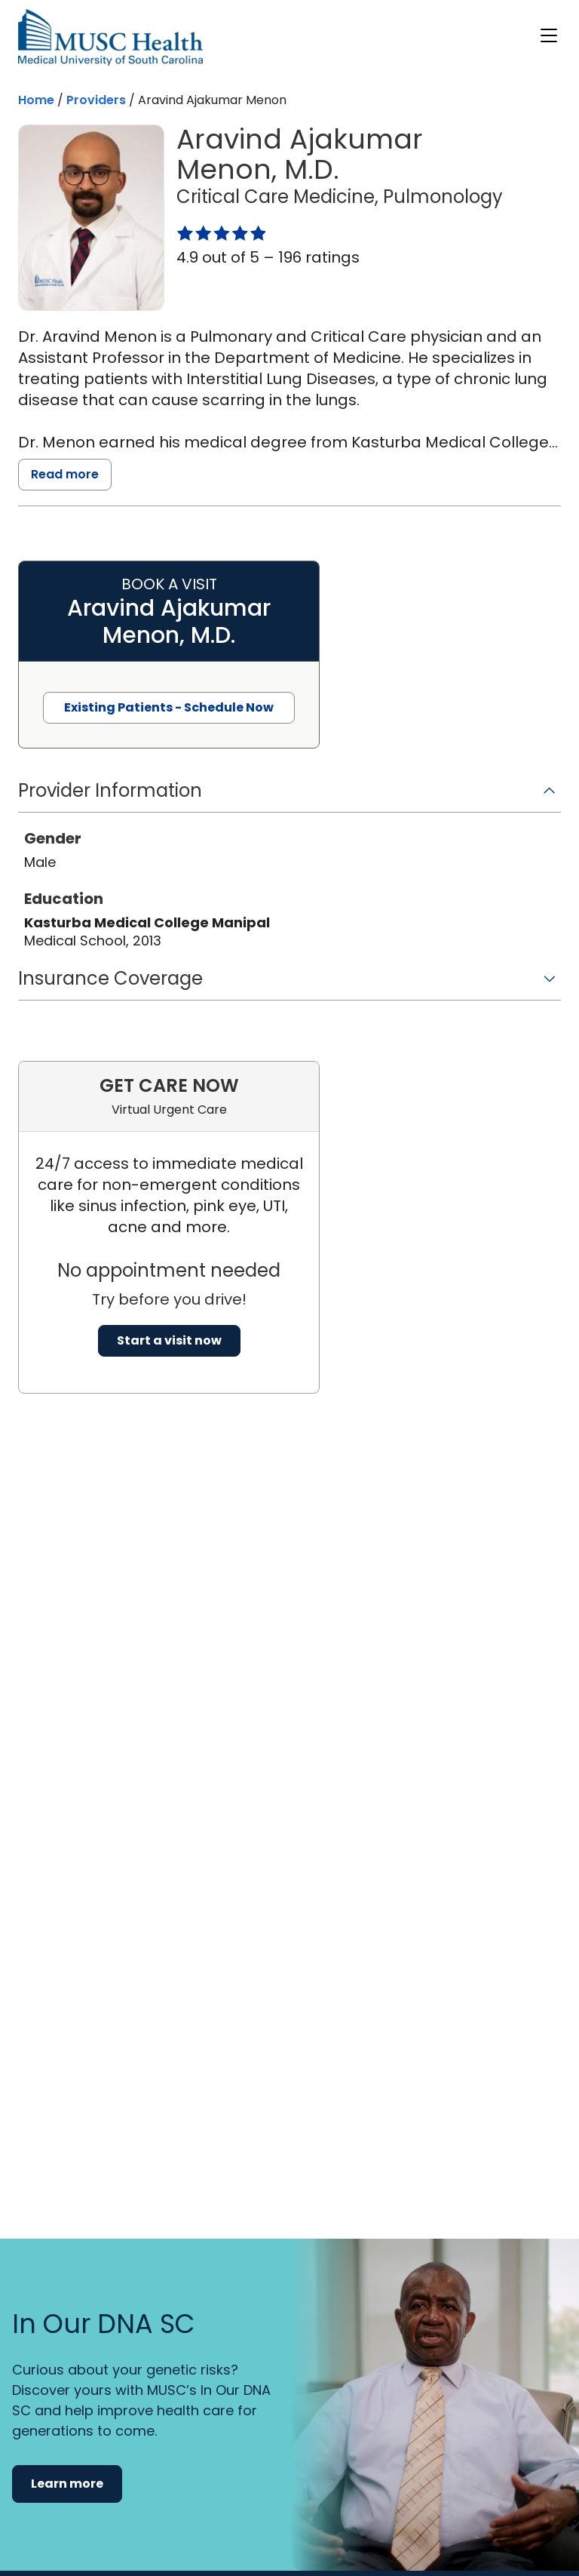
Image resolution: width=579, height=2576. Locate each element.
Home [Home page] (36, 100)
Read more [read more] (65, 474)
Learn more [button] (67, 2483)
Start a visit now (169, 1340)
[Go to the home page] (110, 37)
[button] (289, 796)
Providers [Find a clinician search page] (96, 100)
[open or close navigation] (549, 35)
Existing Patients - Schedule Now (169, 707)
